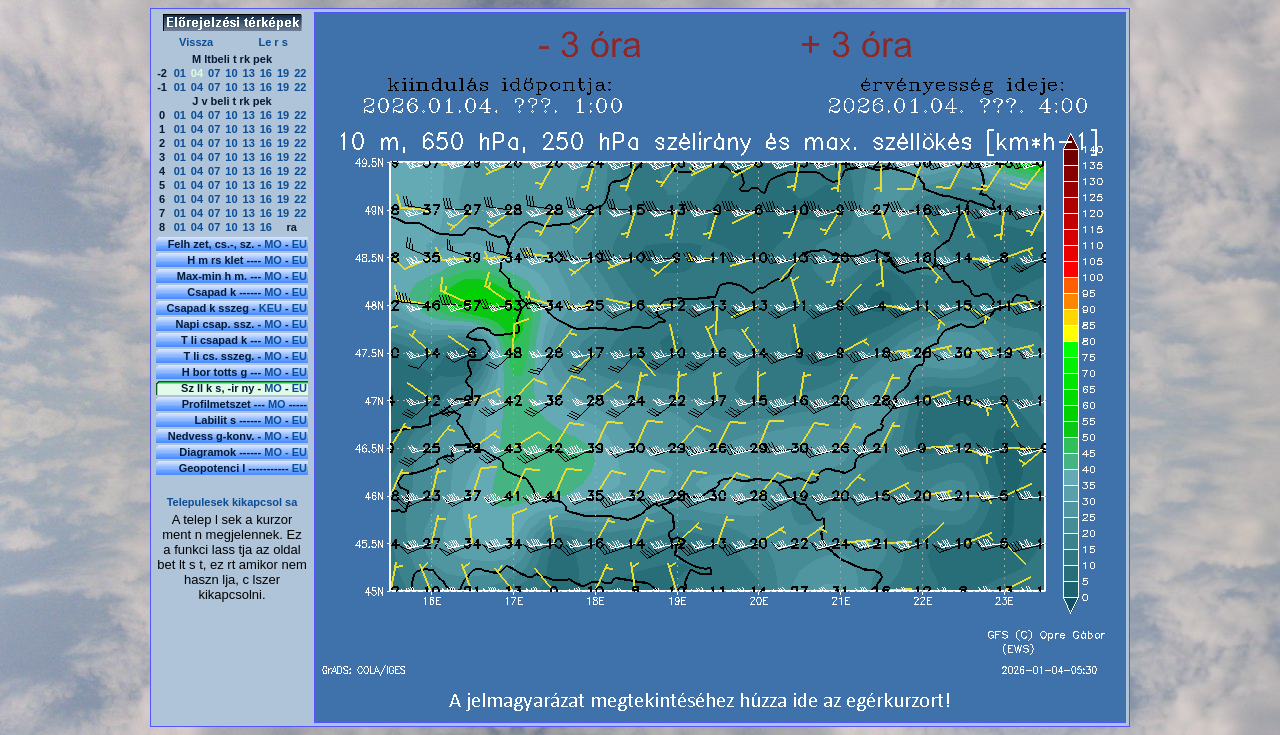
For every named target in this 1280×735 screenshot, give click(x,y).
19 (283, 73)
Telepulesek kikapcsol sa (232, 502)
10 (231, 73)
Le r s (272, 42)
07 (214, 73)
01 (180, 73)
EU (299, 244)
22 (300, 73)
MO (273, 244)
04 (197, 87)
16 (266, 73)
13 (249, 73)
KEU (270, 308)
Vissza (196, 42)
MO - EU (285, 452)
